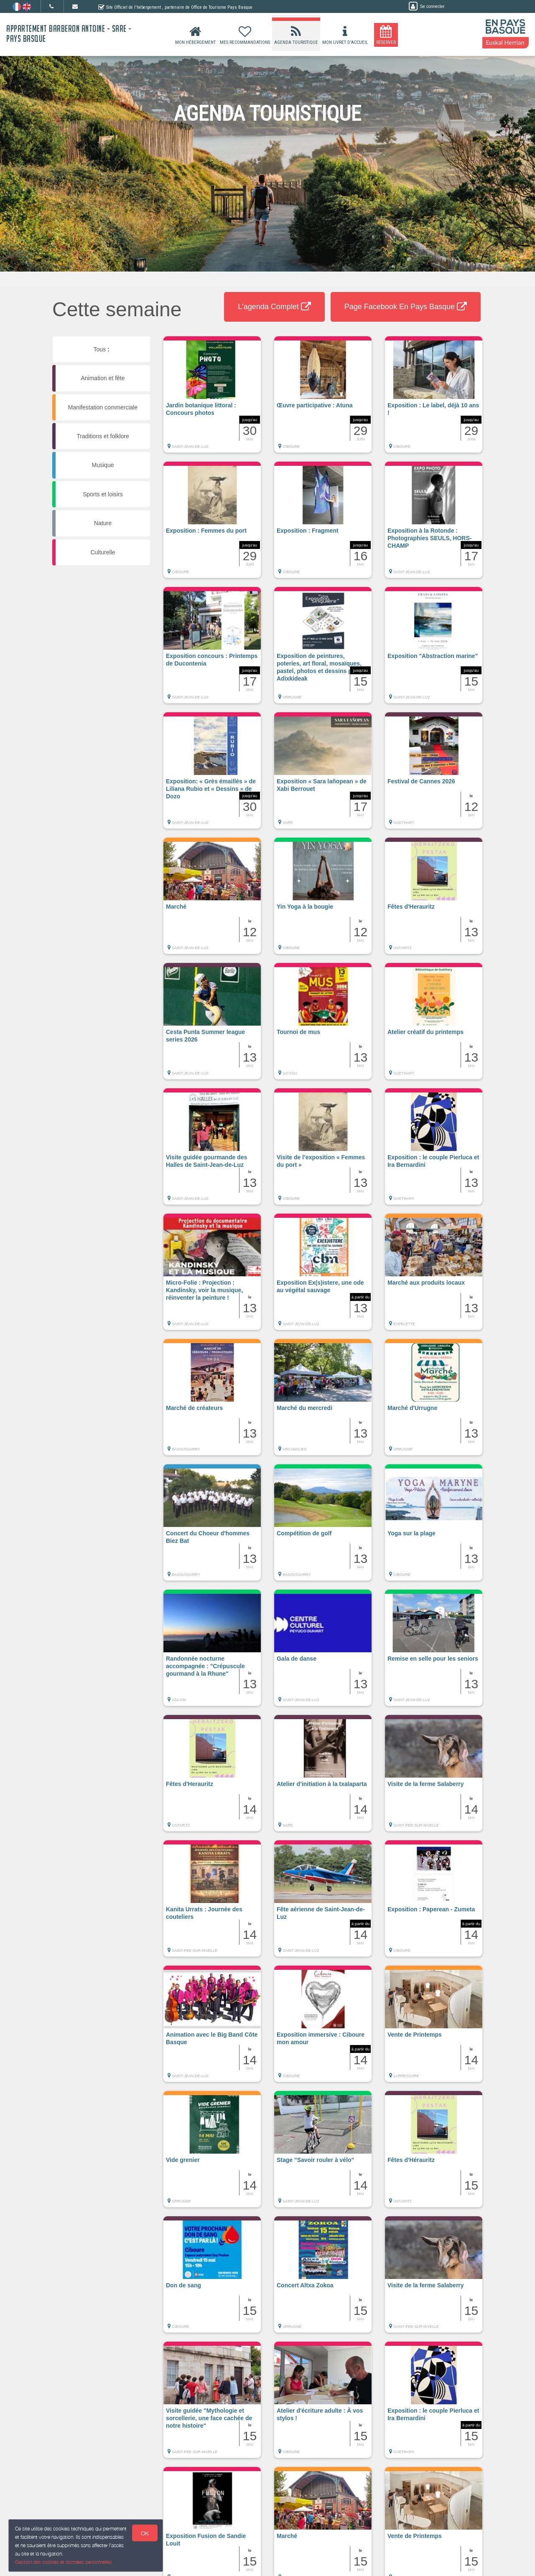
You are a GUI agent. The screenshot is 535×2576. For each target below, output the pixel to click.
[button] (212, 398)
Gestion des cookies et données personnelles (63, 2562)
